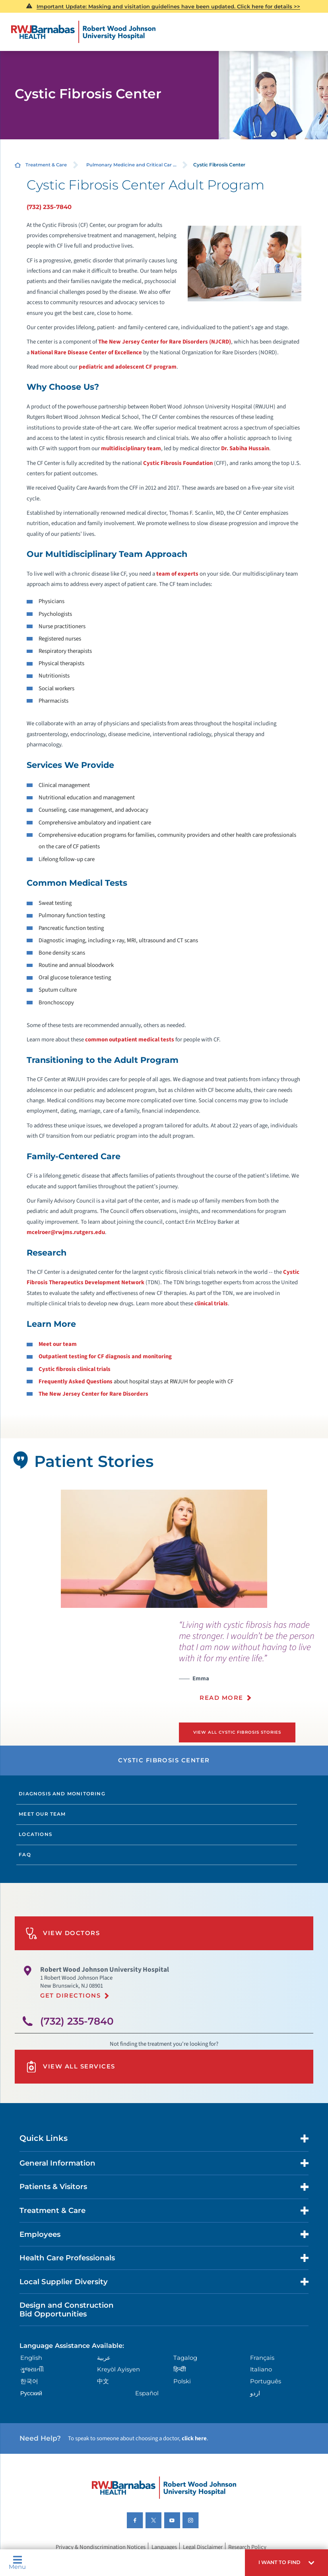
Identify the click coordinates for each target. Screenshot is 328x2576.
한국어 (29, 2381)
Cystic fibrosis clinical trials (75, 1369)
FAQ (25, 1854)
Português (265, 2381)
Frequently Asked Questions (76, 1381)
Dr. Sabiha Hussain (245, 448)
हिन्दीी (179, 2369)
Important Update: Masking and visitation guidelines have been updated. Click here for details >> (168, 6)
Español (147, 2392)
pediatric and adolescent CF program (128, 367)
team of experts (177, 574)
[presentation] (253, 1665)
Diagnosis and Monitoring (62, 1793)
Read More (221, 1697)
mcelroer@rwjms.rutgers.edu (66, 1232)
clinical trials (211, 1303)
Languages (164, 2547)
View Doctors (62, 1933)
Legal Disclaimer (203, 2547)
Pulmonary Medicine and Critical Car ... (131, 165)
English (31, 2357)
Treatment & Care (46, 165)
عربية (104, 2357)
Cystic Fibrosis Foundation (178, 463)
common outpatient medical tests (129, 1039)
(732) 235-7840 (49, 207)
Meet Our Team (42, 1813)
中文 (103, 2381)
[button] (286, 2562)
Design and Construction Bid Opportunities (66, 2309)
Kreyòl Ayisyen (118, 2369)
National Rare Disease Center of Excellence (86, 352)
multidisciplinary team (131, 448)
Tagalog (185, 2357)
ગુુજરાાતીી (32, 2369)
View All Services (70, 2066)
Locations (35, 1834)
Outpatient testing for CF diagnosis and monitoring (105, 1356)
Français (262, 2357)
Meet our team (58, 1344)
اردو (255, 2392)
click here (194, 2438)
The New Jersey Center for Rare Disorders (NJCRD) (164, 342)
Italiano (261, 2369)
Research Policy (247, 2547)
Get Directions (70, 1995)
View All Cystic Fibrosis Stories (237, 1732)
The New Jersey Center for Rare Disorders (93, 1394)
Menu (17, 2562)
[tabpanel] (164, 1549)
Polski (182, 2381)
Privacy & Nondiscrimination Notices (101, 2547)
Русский (31, 2392)
